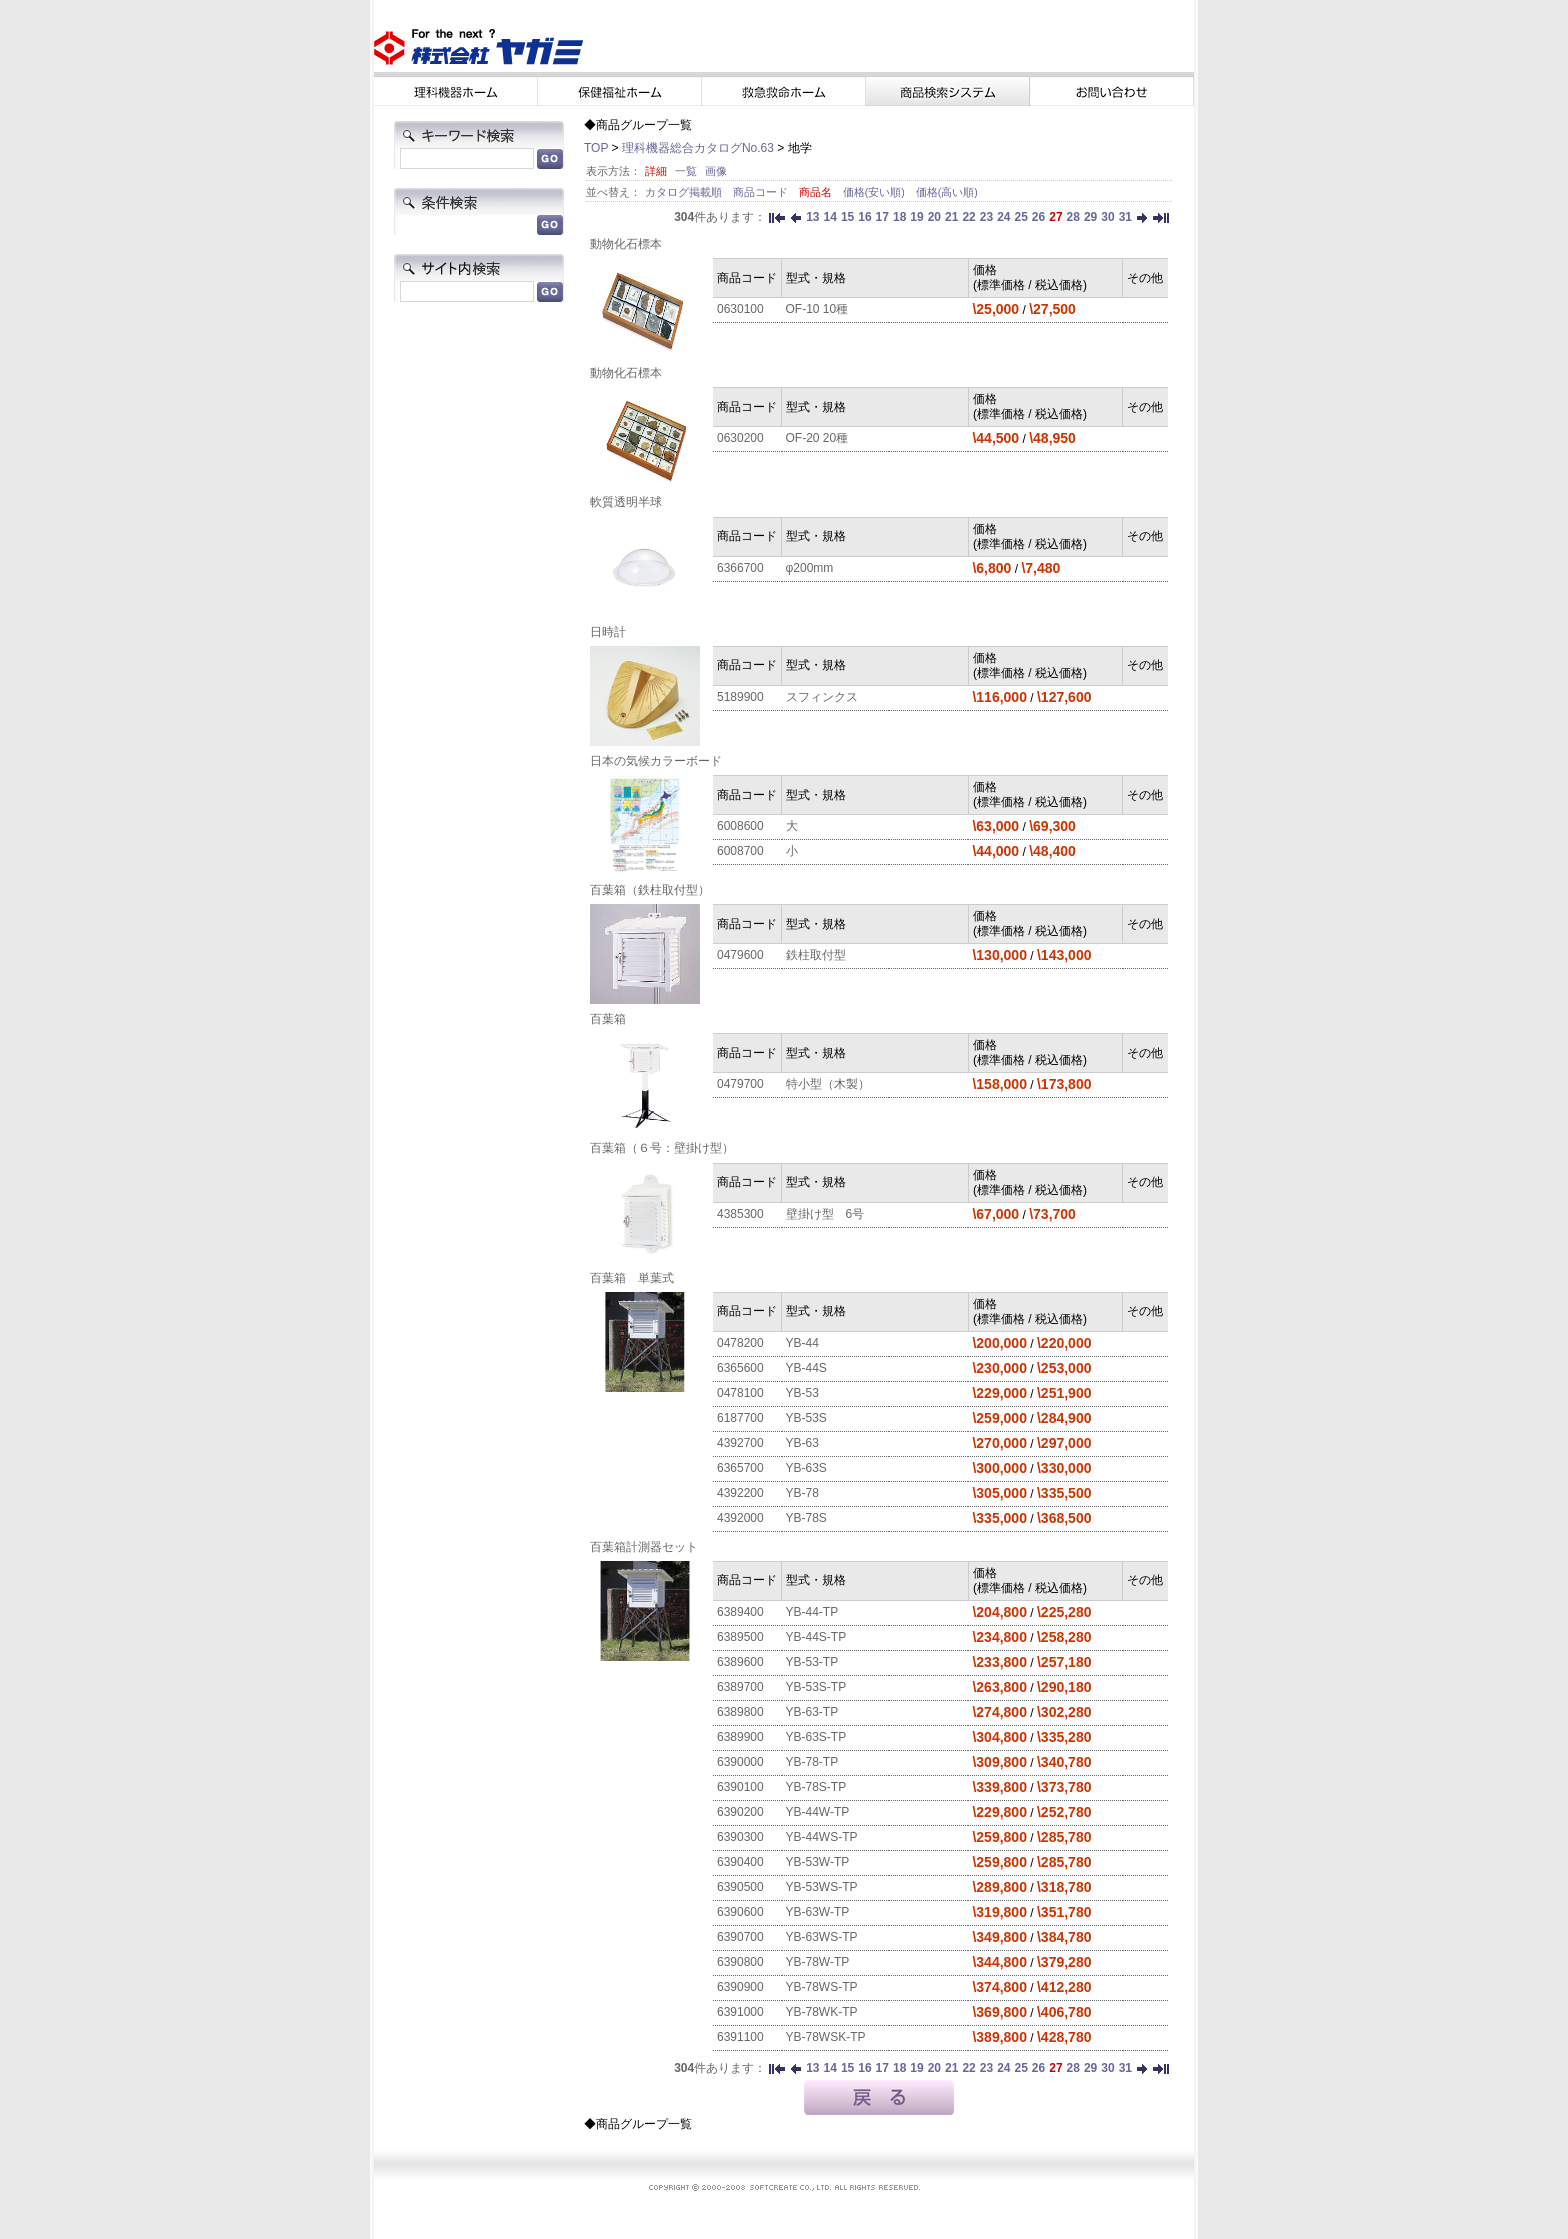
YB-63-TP (812, 1712)
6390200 (740, 1812)
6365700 (740, 1468)
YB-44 (802, 1343)
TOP (596, 148)
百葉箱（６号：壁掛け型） (662, 1148)
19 (916, 217)
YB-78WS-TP (822, 1987)
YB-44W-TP (818, 1812)
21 (951, 217)
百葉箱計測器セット (644, 1547)
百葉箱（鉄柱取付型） (650, 890)
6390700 (740, 1937)
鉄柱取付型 (816, 955)
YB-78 (802, 1493)
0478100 (740, 1393)
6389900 (740, 1737)
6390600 (740, 1912)
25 (1020, 217)
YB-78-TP (812, 1762)
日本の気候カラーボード (656, 761)
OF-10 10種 (817, 309)
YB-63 (802, 1443)
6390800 (740, 1962)
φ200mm (810, 568)
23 (986, 217)
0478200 (740, 1343)
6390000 (740, 1762)
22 (968, 217)
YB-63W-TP (818, 1912)
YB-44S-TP (816, 1637)
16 (864, 217)
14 (830, 217)
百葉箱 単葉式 (632, 1278)
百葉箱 (608, 1019)
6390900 (740, 1987)
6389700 (740, 1687)
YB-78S (806, 1518)
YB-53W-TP (818, 1862)
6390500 (740, 1887)
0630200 (740, 438)
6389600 (740, 1662)
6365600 (740, 1368)
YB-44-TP (812, 1612)
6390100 (740, 1787)
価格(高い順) (947, 192)
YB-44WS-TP (822, 1837)
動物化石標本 (626, 244)
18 (899, 217)
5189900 (740, 697)
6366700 (740, 568)
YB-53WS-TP (822, 1887)
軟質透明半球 (626, 502)
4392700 (740, 1443)
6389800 (740, 1712)
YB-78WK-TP (822, 2012)
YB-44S (806, 1368)
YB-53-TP (812, 1662)
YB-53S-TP (816, 1687)
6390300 (740, 1837)
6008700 (740, 851)
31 (1125, 217)
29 (1090, 217)
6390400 (740, 1862)
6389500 (740, 1637)
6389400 (740, 1612)
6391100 (740, 2037)
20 (934, 217)
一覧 (686, 171)
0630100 (740, 309)
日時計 (608, 632)
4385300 (740, 1214)
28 (1073, 217)
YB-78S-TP (816, 1787)
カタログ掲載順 (685, 192)
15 (847, 217)
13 (812, 217)
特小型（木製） (828, 1084)
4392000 (740, 1518)
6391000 (740, 2012)
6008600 (740, 826)
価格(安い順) (875, 192)
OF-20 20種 (817, 438)
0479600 (740, 955)
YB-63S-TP (816, 1737)
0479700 (740, 1084)
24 (1003, 217)
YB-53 (802, 1393)
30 (1107, 217)
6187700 (740, 1418)
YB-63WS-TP (822, 1937)
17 (882, 217)
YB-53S (806, 1418)
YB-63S (806, 1468)
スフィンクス (822, 697)
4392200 (740, 1493)
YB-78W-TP (818, 1962)
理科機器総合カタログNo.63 (698, 148)
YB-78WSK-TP (826, 2037)
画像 (716, 171)
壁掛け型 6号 (825, 1214)
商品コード (762, 192)
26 (1038, 217)
